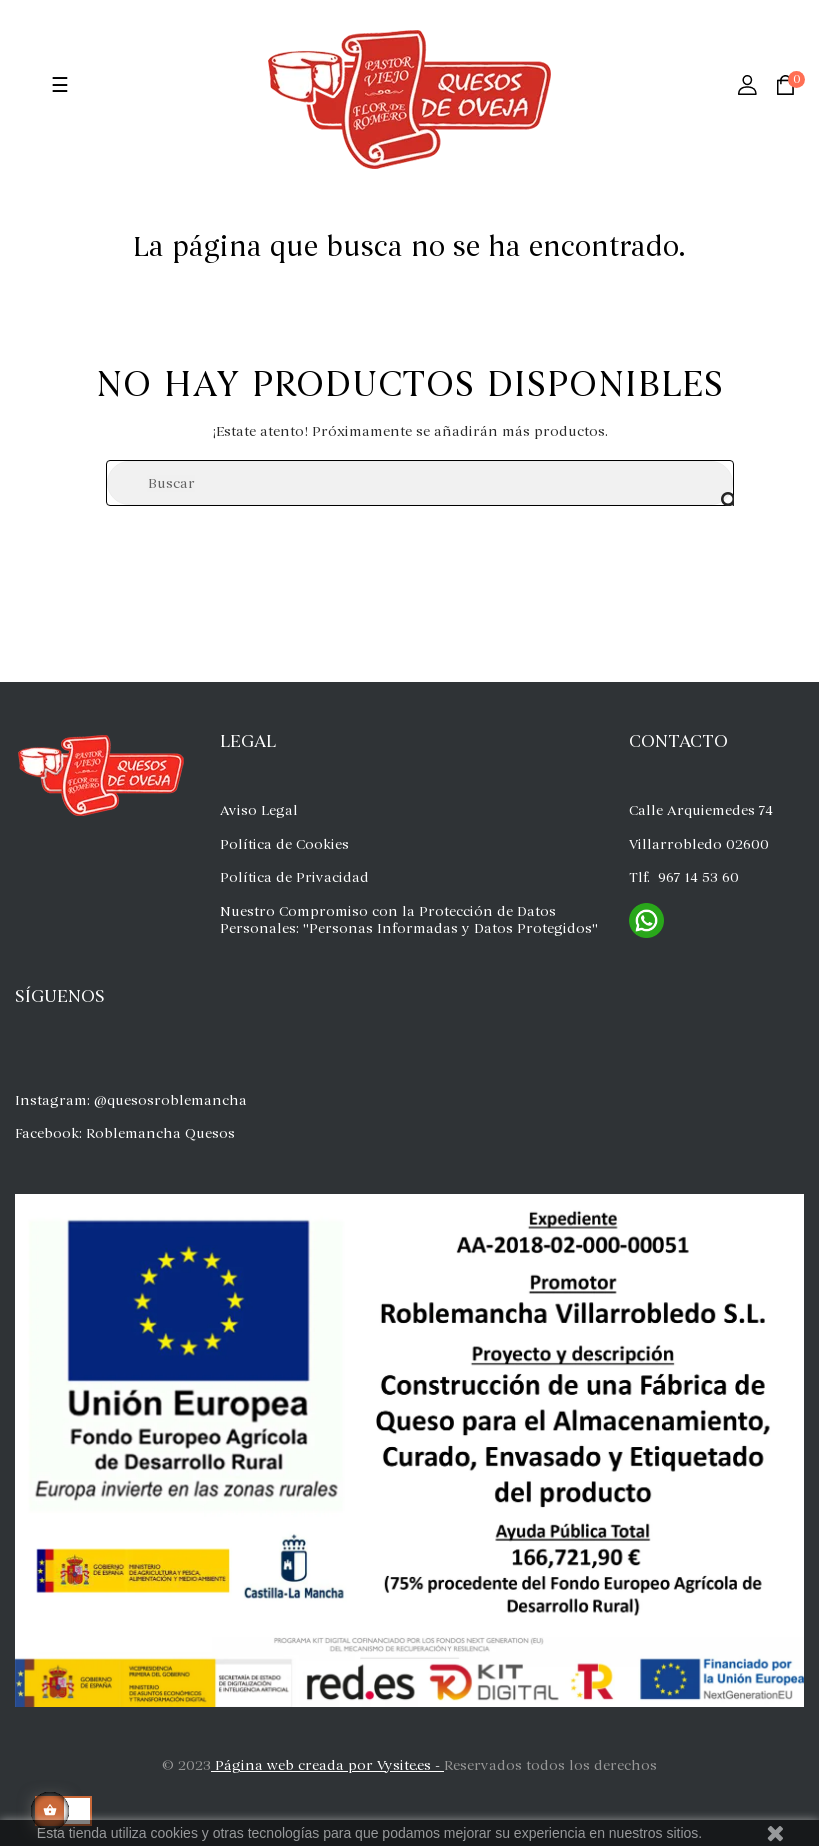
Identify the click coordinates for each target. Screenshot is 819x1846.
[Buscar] (420, 483)
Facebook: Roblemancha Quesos (125, 1133)
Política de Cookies (284, 844)
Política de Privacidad (294, 877)
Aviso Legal (259, 810)
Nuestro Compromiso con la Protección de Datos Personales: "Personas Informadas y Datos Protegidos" (409, 920)
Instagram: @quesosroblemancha (131, 1100)
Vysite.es (404, 1765)
